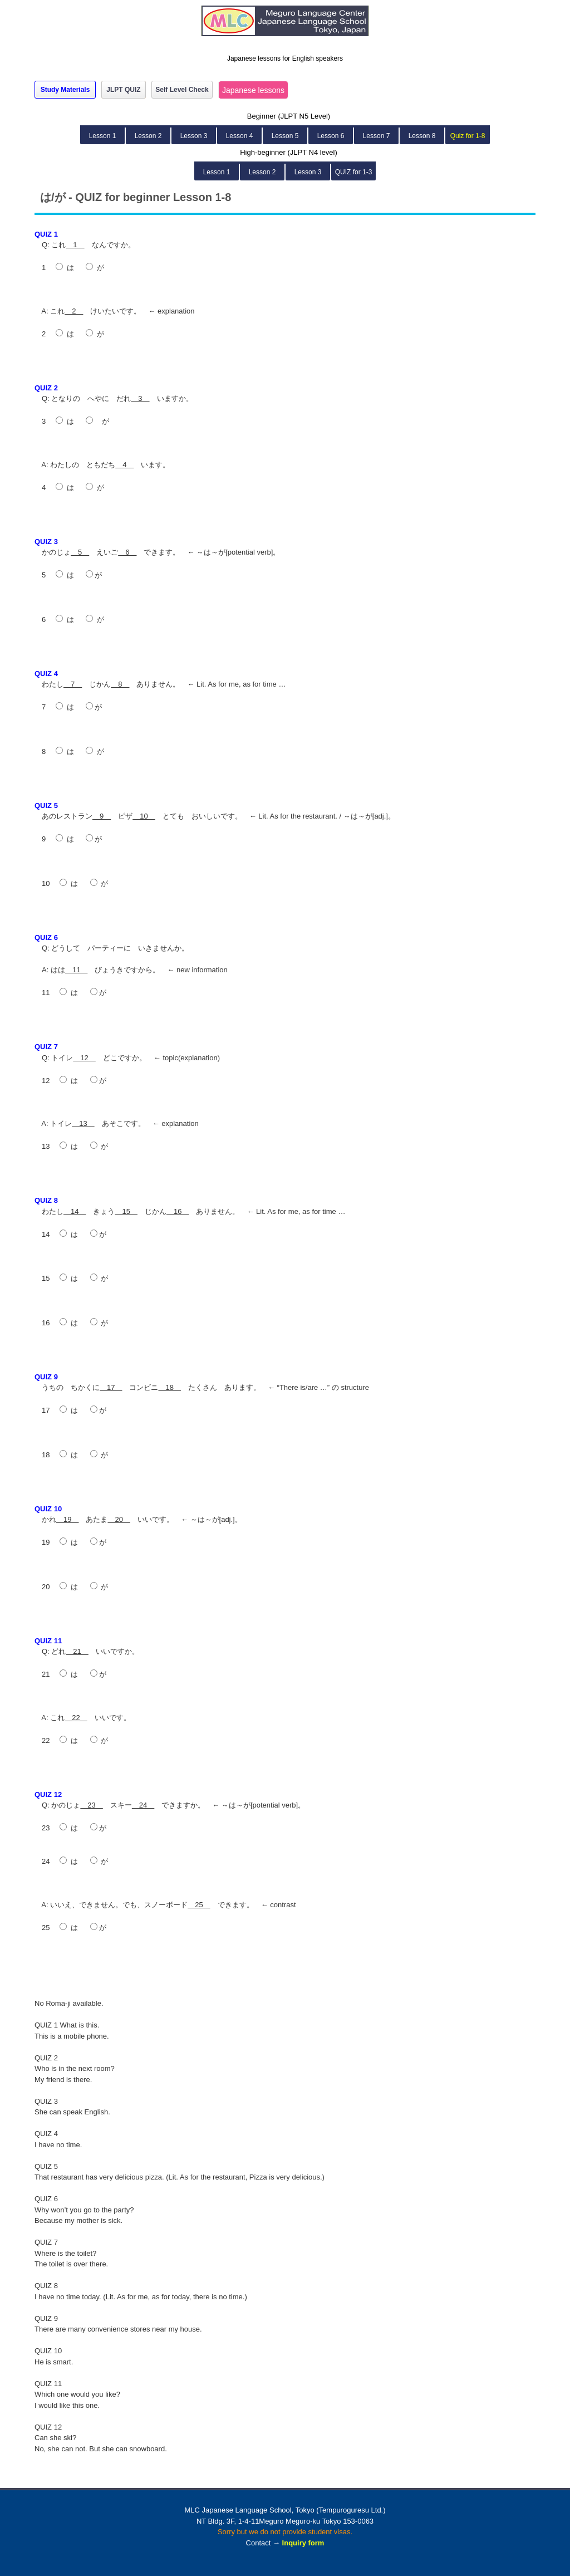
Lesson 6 (331, 136)
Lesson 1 (102, 136)
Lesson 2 (148, 136)
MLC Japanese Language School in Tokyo (285, 26)
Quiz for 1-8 (467, 136)
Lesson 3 (194, 136)
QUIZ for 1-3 (353, 172)
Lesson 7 (376, 136)
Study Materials (65, 90)
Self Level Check (181, 90)
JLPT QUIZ (123, 90)
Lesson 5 (285, 136)
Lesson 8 (422, 136)
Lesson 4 (239, 136)
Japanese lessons (253, 90)
